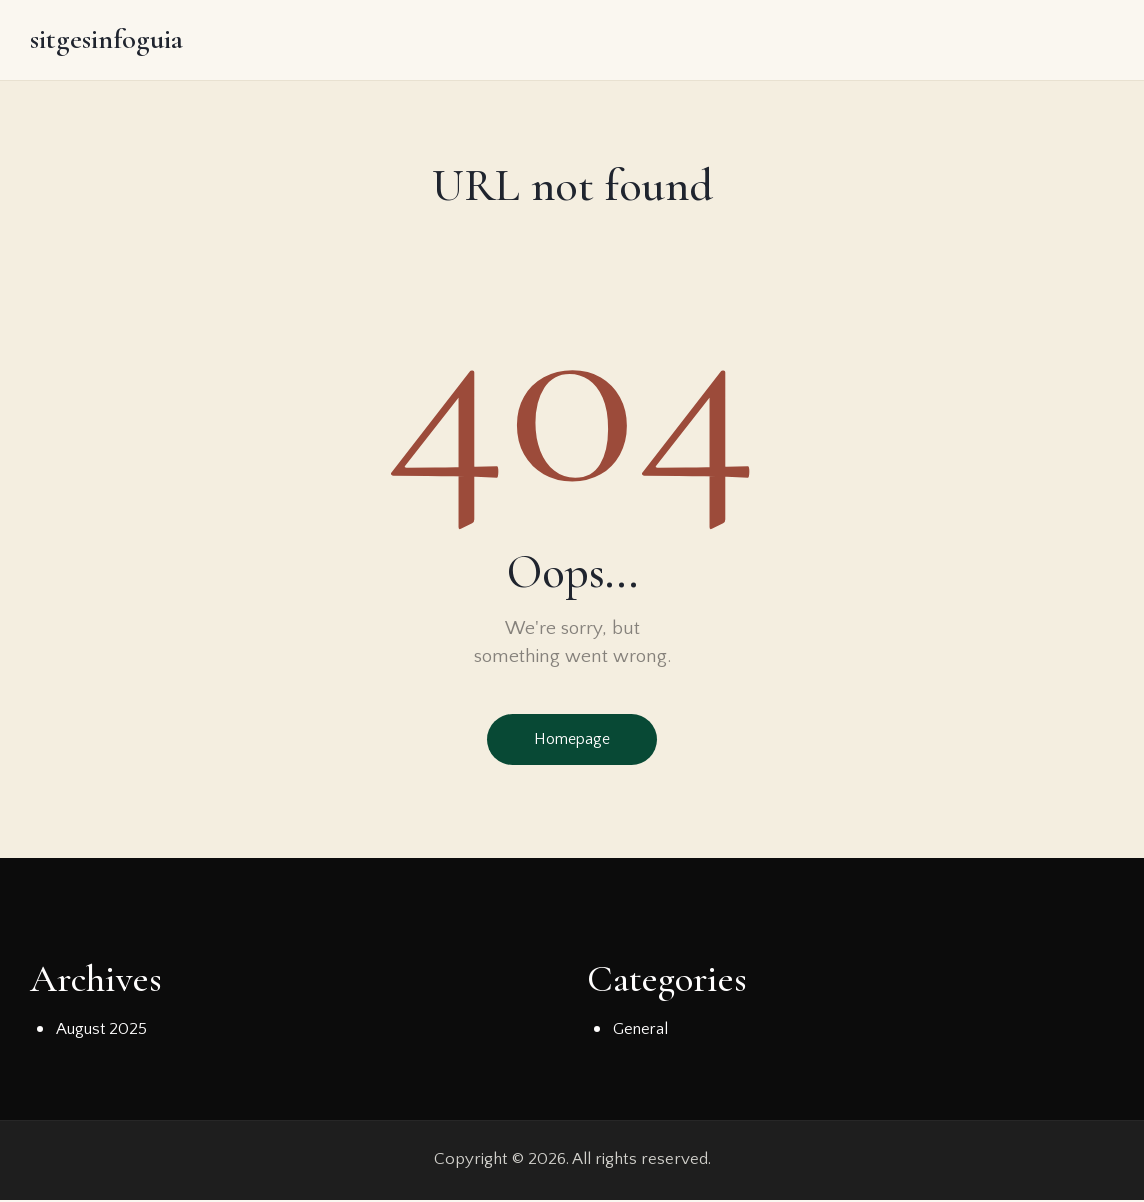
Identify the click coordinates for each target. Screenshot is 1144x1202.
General (641, 1031)
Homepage (572, 741)
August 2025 (102, 1031)
